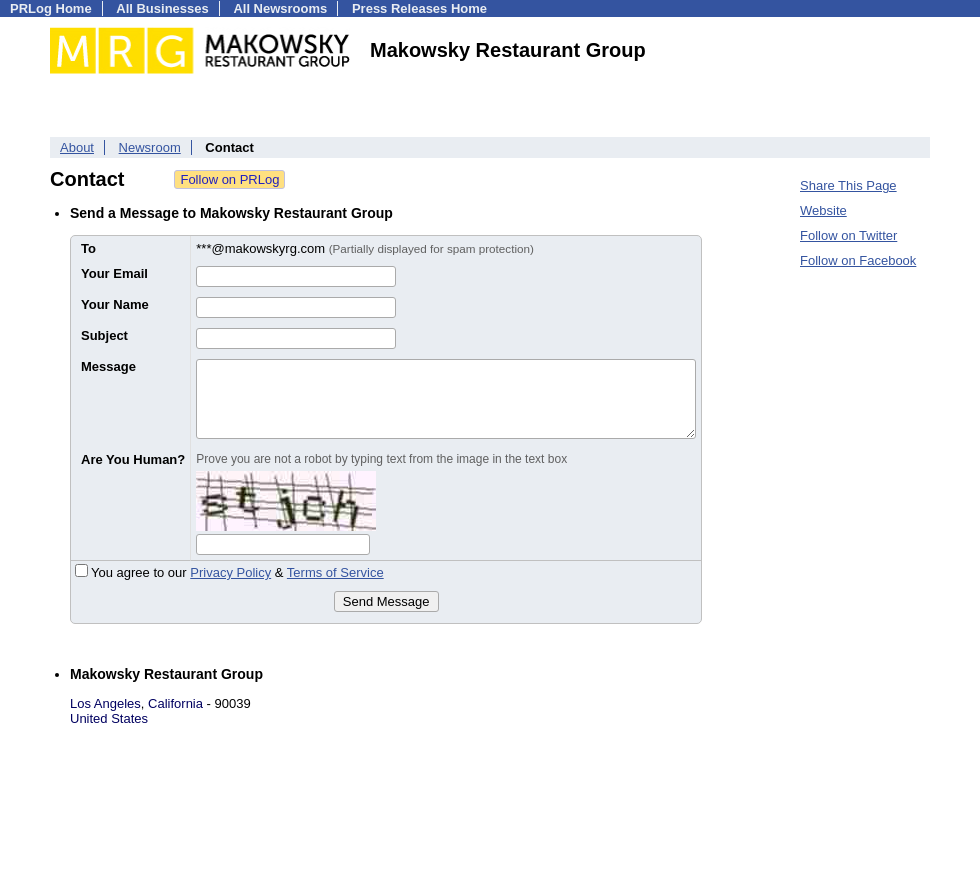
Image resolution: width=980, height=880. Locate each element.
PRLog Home (51, 8)
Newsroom (150, 147)
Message (108, 366)
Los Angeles (105, 703)
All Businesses (162, 8)
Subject (104, 335)
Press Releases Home (419, 8)
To (88, 248)
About (77, 147)
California (175, 703)
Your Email (114, 273)
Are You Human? (133, 459)
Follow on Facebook (858, 260)
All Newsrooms (280, 8)
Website (823, 210)
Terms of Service (335, 572)
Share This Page (848, 185)
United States (109, 718)
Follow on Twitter (848, 235)
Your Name (115, 304)
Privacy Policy (230, 572)
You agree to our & (229, 572)
